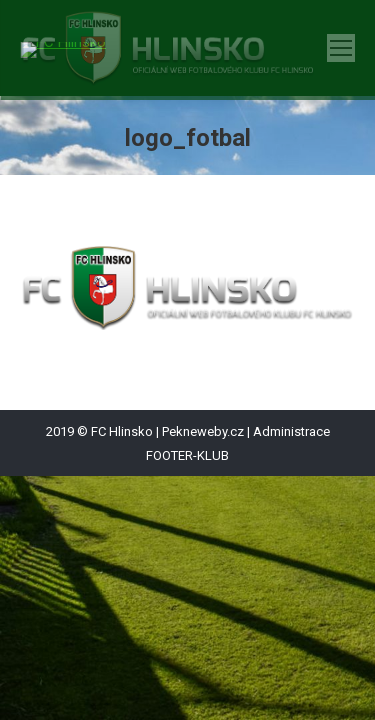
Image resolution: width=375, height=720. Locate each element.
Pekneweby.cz (203, 431)
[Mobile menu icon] (341, 48)
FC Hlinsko (122, 431)
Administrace (291, 431)
